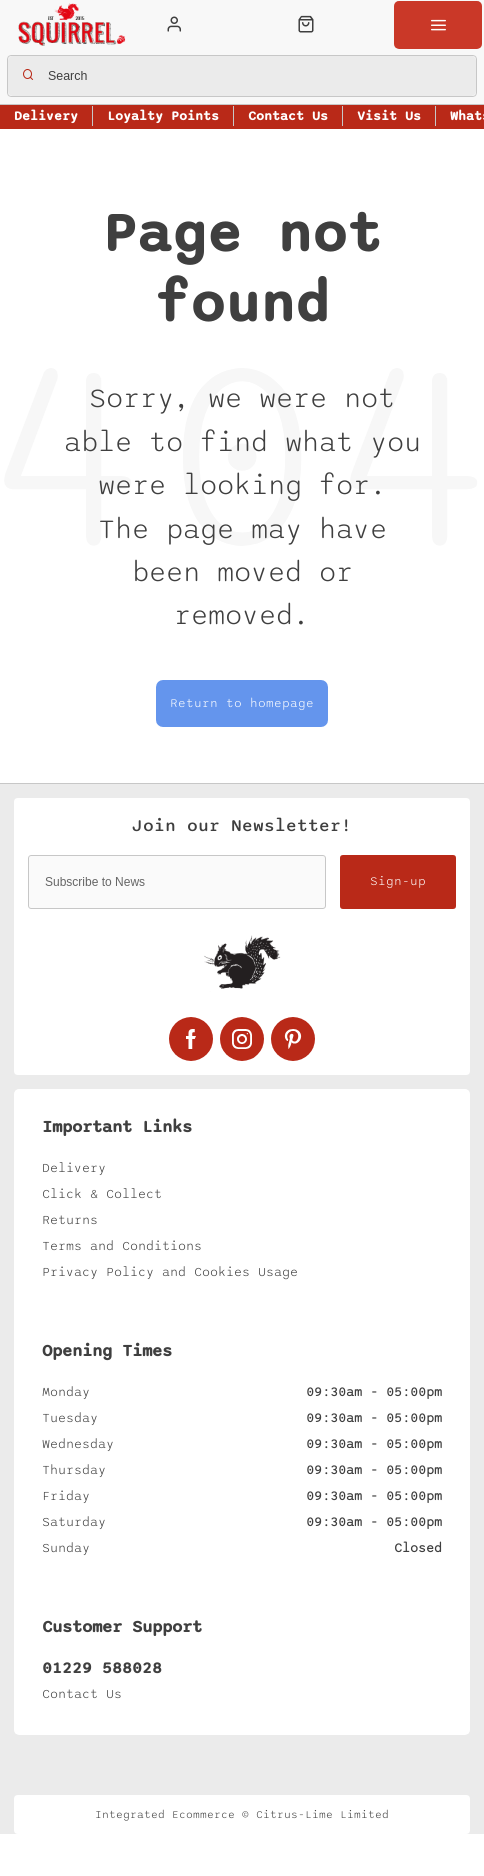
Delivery (74, 1168)
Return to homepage (242, 703)
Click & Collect (102, 1194)
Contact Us (82, 1694)
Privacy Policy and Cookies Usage (170, 1272)
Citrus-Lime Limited (322, 1814)
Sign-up (398, 881)
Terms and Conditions (122, 1246)
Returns (70, 1220)
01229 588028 (102, 1668)
